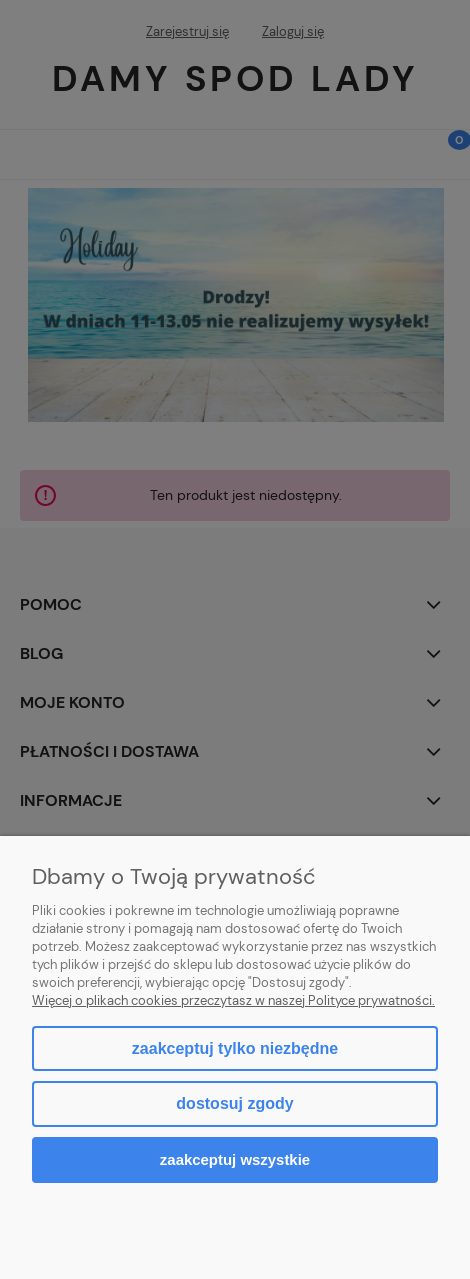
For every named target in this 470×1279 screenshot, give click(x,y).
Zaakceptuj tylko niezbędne (235, 1048)
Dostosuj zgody (234, 1103)
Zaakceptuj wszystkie (235, 1159)
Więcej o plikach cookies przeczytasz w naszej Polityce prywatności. (233, 1000)
